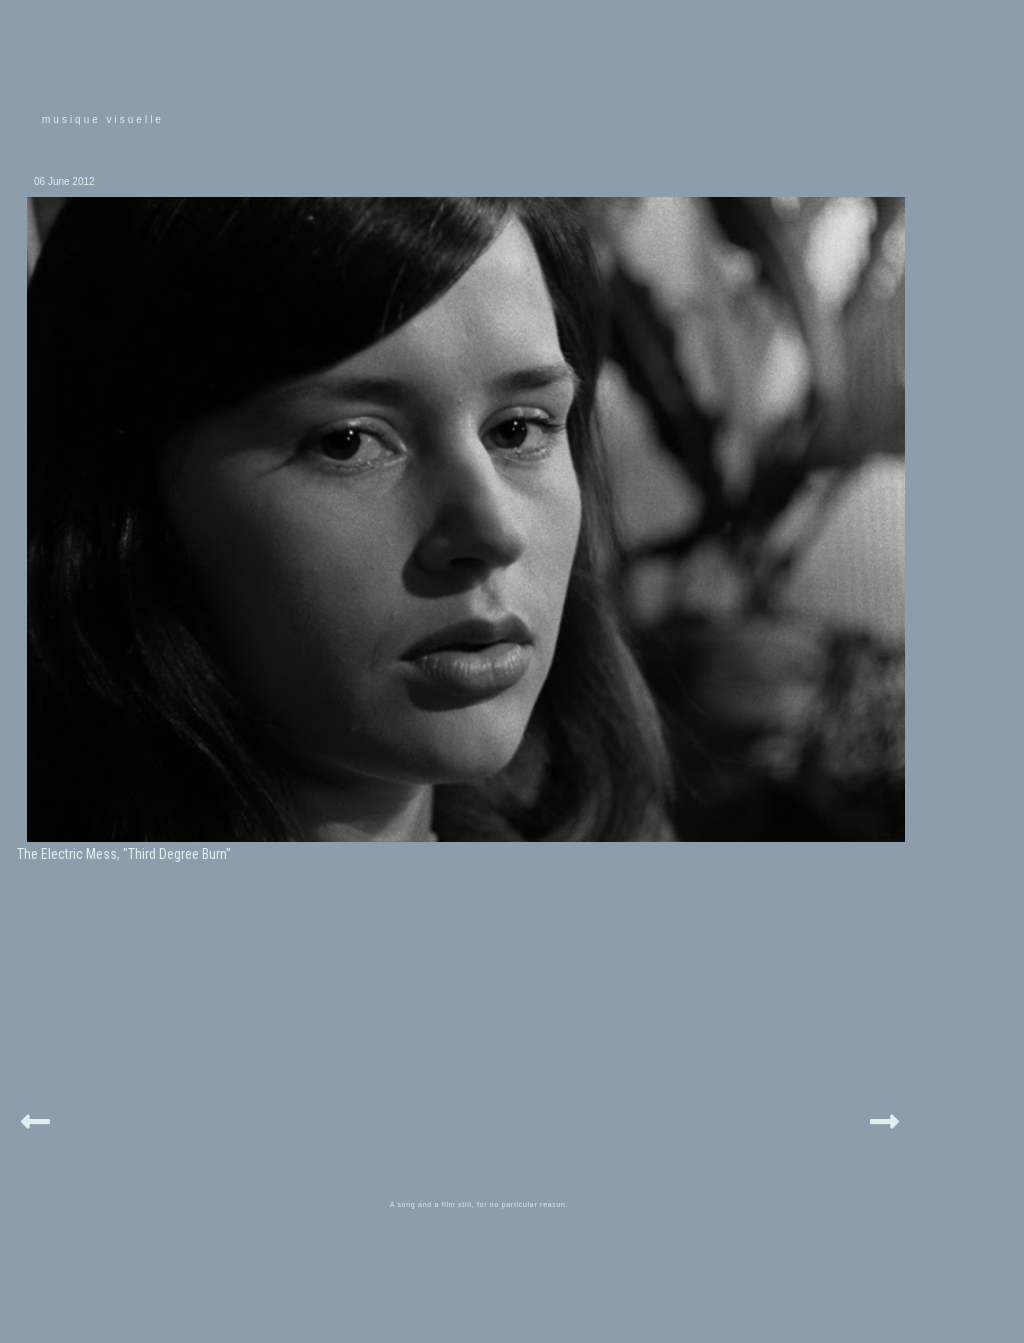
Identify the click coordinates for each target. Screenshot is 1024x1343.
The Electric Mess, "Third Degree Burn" (124, 854)
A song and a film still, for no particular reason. (479, 1204)
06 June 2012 (64, 181)
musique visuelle (103, 119)
